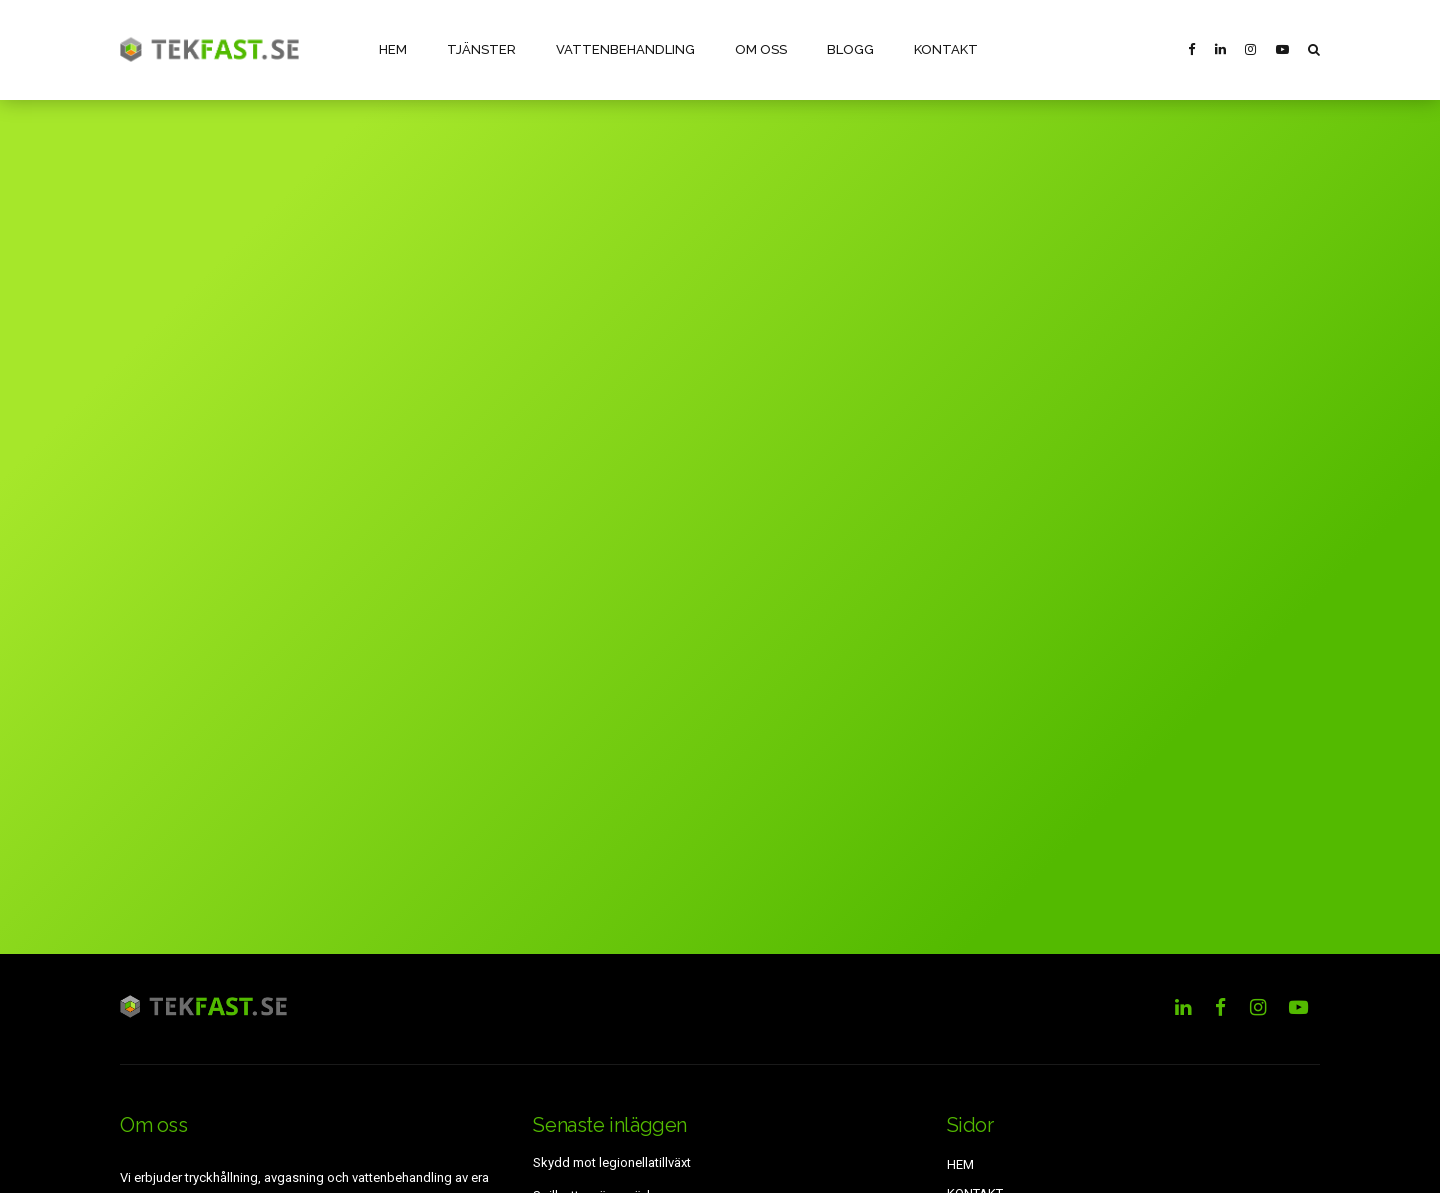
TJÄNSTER (481, 49)
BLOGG (849, 49)
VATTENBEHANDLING (625, 49)
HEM (393, 49)
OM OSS (760, 49)
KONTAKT (945, 49)
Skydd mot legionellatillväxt (612, 1162)
